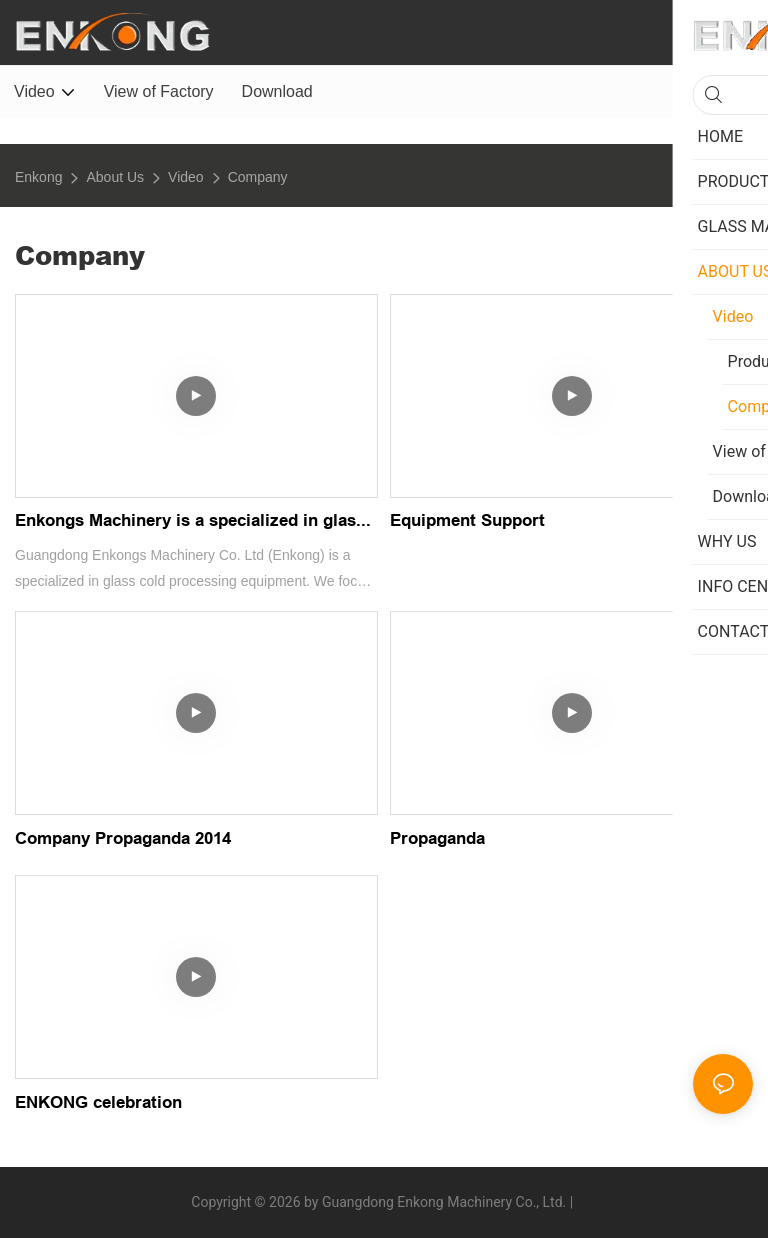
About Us (115, 177)
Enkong (38, 177)
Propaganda (437, 838)
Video (186, 177)
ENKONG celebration (98, 1102)
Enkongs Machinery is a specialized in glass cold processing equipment (190, 524)
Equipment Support (467, 520)
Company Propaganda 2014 (123, 838)
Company (258, 177)
